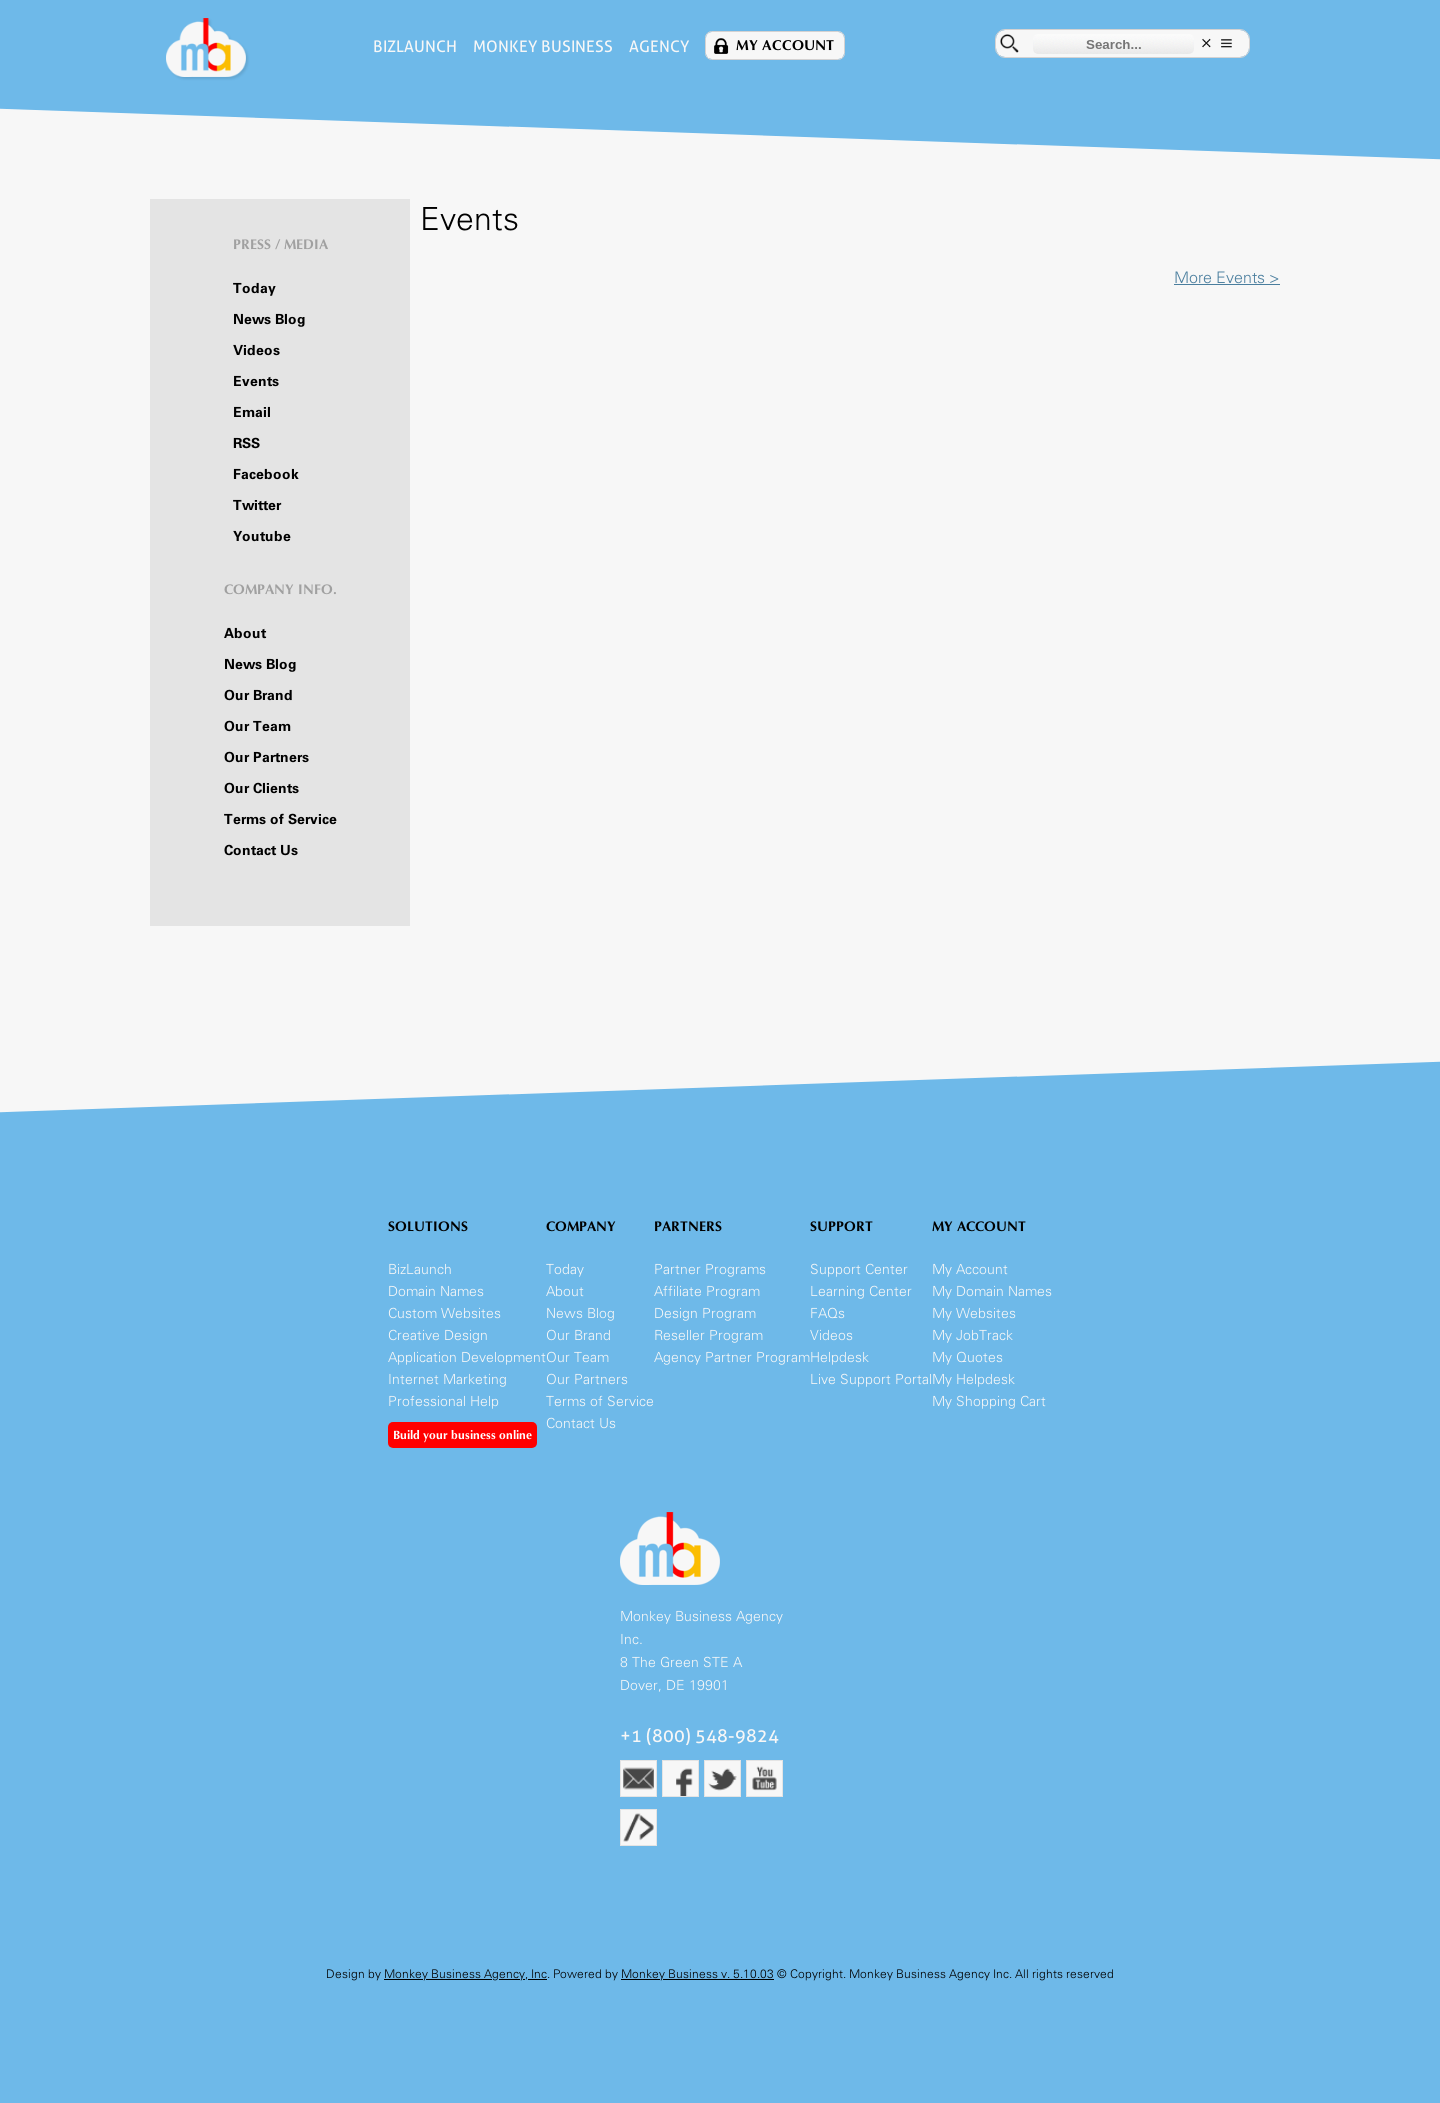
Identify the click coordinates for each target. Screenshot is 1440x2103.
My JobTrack (972, 1335)
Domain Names (436, 1291)
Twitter (257, 505)
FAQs (827, 1313)
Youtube (262, 536)
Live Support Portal (871, 1379)
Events (256, 381)
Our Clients (261, 788)
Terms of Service (280, 819)
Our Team (257, 726)
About (245, 633)
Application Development (467, 1357)
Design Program (705, 1313)
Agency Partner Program (732, 1357)
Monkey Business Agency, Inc (465, 1974)
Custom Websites (444, 1313)
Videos (256, 350)
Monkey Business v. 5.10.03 (697, 1974)
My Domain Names (992, 1291)
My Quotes (967, 1357)
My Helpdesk (973, 1379)
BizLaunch (415, 46)
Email (252, 412)
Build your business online (462, 1435)
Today (254, 288)
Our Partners (266, 757)
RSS (246, 443)
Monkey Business (543, 46)
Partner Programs (710, 1269)
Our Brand (258, 695)
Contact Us (261, 850)
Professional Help (443, 1401)
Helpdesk (839, 1357)
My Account (785, 45)
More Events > (1227, 277)
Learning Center (861, 1291)
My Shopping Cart (989, 1401)
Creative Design (438, 1335)
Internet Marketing (447, 1379)
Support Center (859, 1269)
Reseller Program (708, 1335)
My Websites (974, 1313)
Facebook (266, 474)
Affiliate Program (707, 1291)
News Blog (269, 319)
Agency (659, 46)
